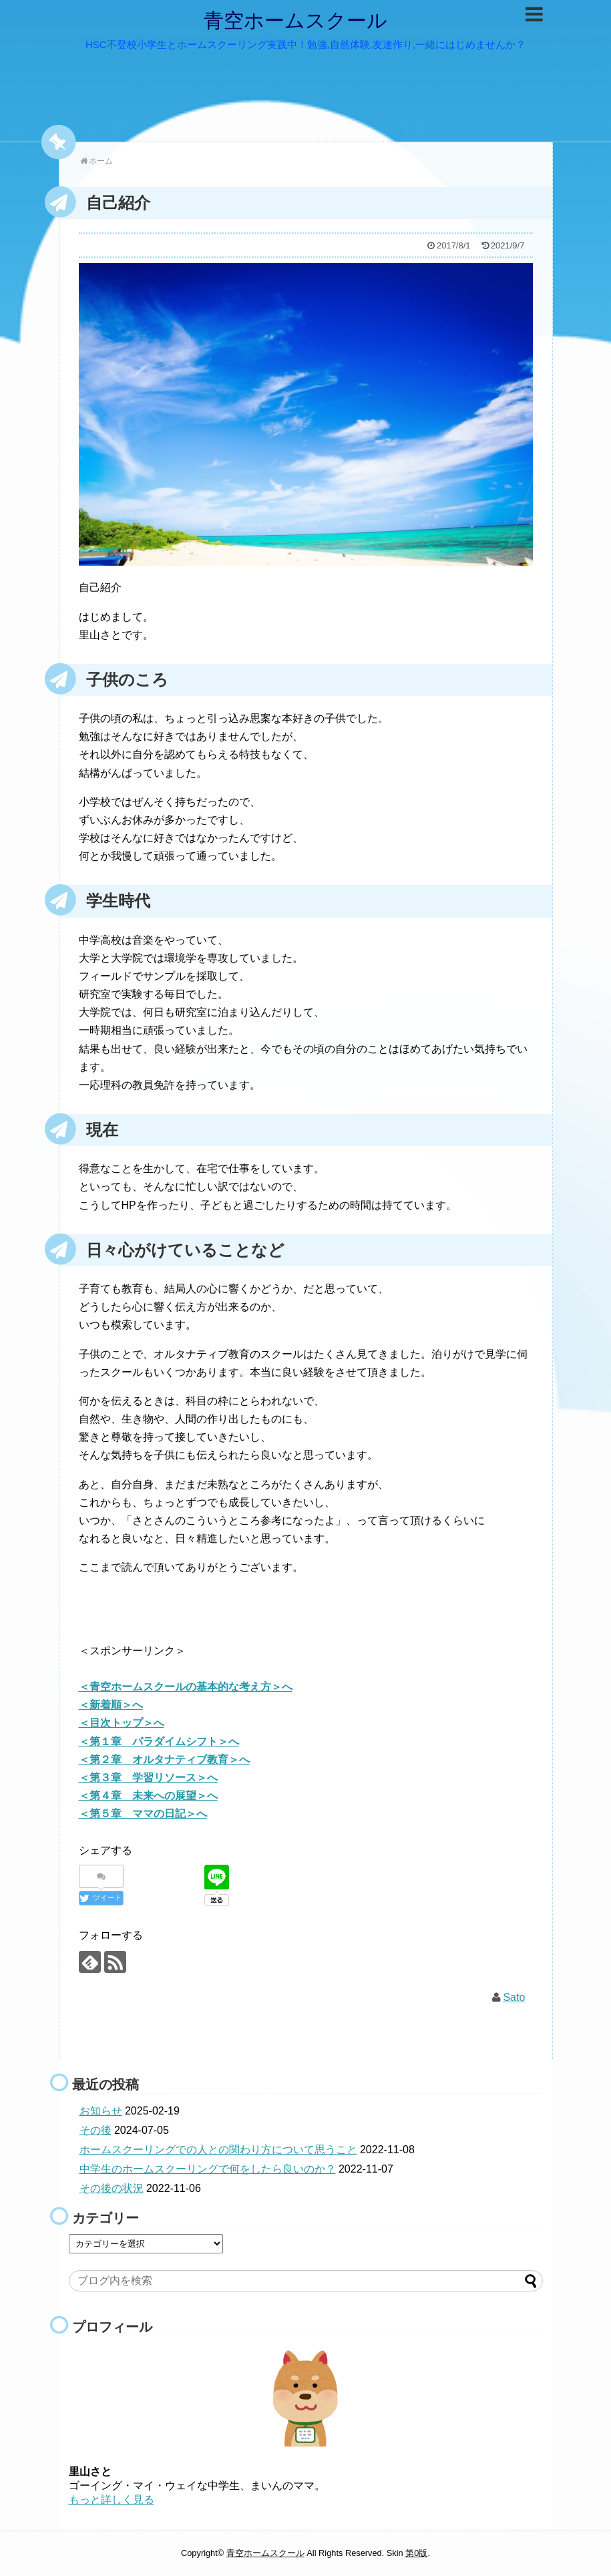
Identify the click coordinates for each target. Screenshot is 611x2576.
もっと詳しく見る (111, 2499)
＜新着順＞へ (111, 1704)
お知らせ (100, 2111)
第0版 (416, 2553)
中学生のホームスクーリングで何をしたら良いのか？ (207, 2169)
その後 (95, 2130)
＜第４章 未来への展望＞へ (148, 1795)
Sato (514, 1997)
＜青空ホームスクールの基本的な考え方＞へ (185, 1686)
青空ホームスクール (295, 20)
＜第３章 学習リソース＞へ (148, 1777)
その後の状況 (111, 2188)
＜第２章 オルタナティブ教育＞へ (164, 1759)
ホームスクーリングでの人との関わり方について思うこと (218, 2149)
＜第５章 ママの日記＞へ (143, 1813)
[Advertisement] (295, 1621)
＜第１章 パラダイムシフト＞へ (159, 1741)
